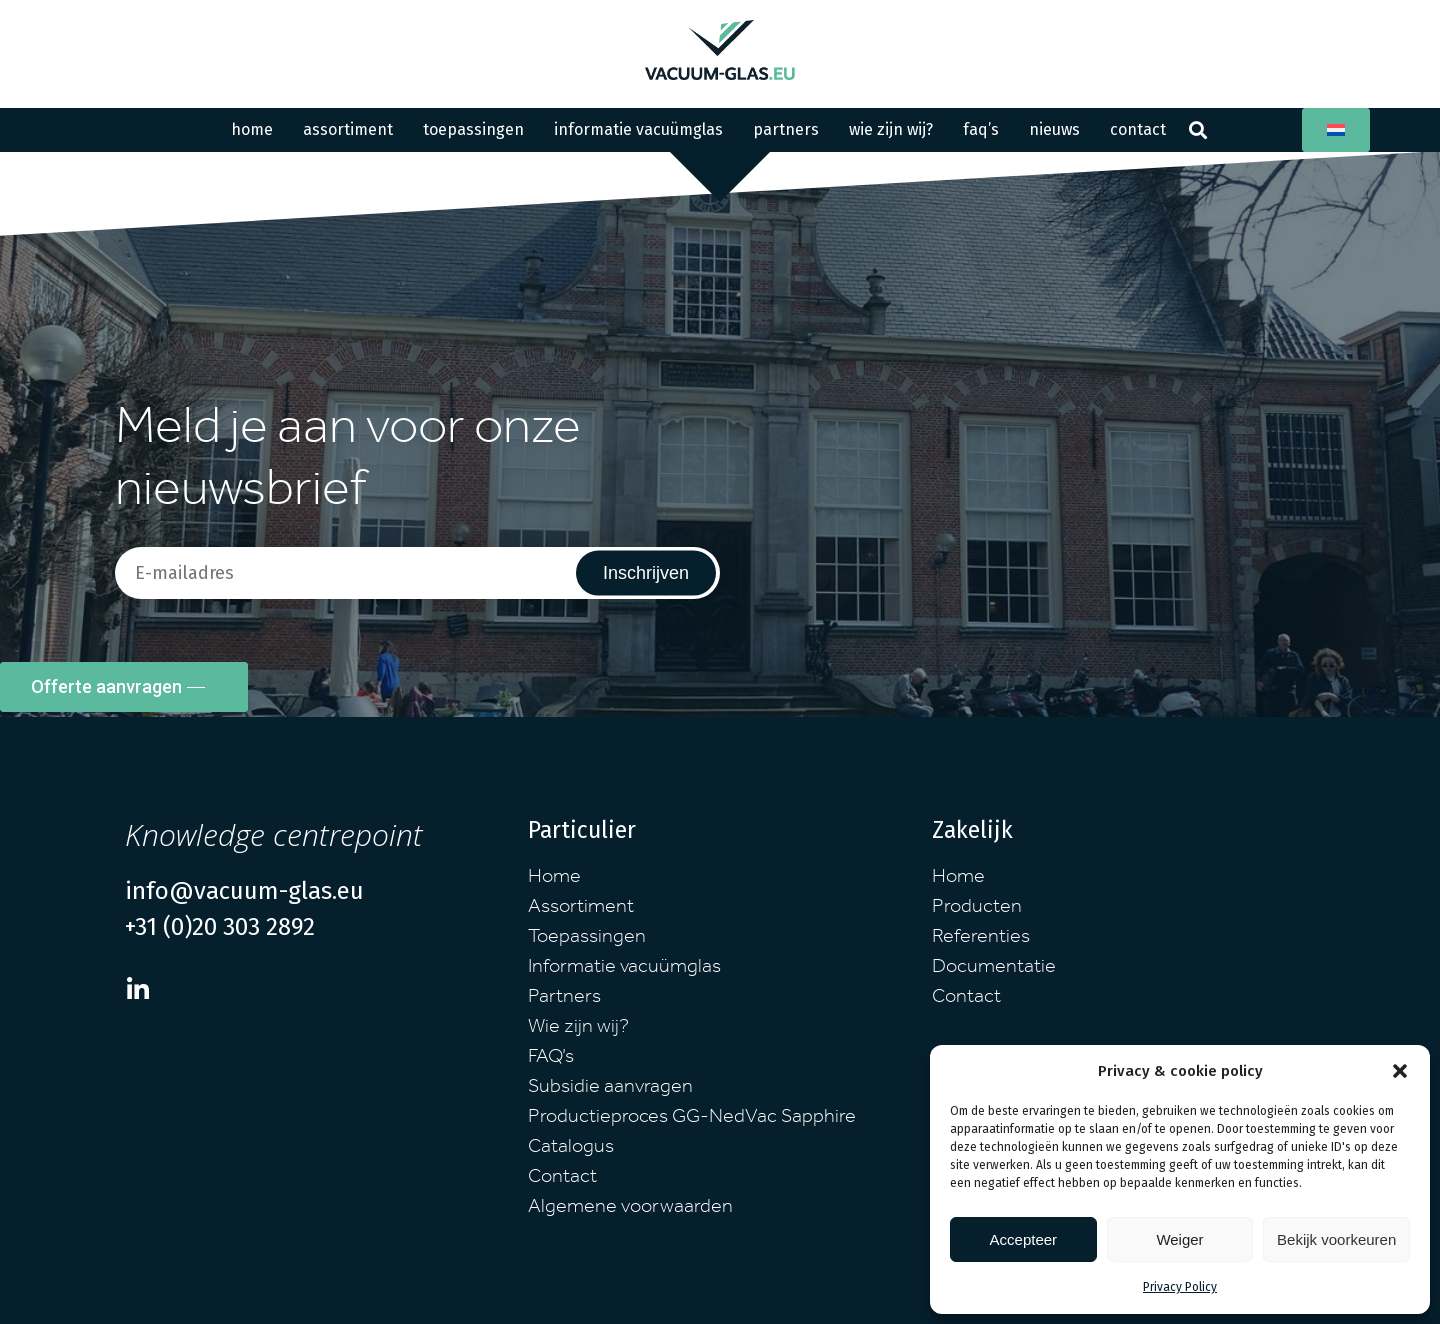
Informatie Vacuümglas (638, 129)
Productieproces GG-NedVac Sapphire (692, 1119)
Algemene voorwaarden (630, 1209)
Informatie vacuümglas (624, 969)
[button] (1400, 1071)
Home (252, 129)
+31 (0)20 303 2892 (220, 927)
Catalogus (571, 1149)
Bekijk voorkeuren (1336, 1239)
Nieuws (1054, 129)
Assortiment (348, 129)
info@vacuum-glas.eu (244, 891)
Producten (977, 909)
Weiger (1179, 1239)
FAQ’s (981, 129)
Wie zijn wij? (891, 129)
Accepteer (1024, 1239)
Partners (786, 129)
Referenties (981, 939)
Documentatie (994, 969)
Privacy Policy (1180, 1287)
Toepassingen (473, 129)
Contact (1138, 129)
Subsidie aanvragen (610, 1089)
